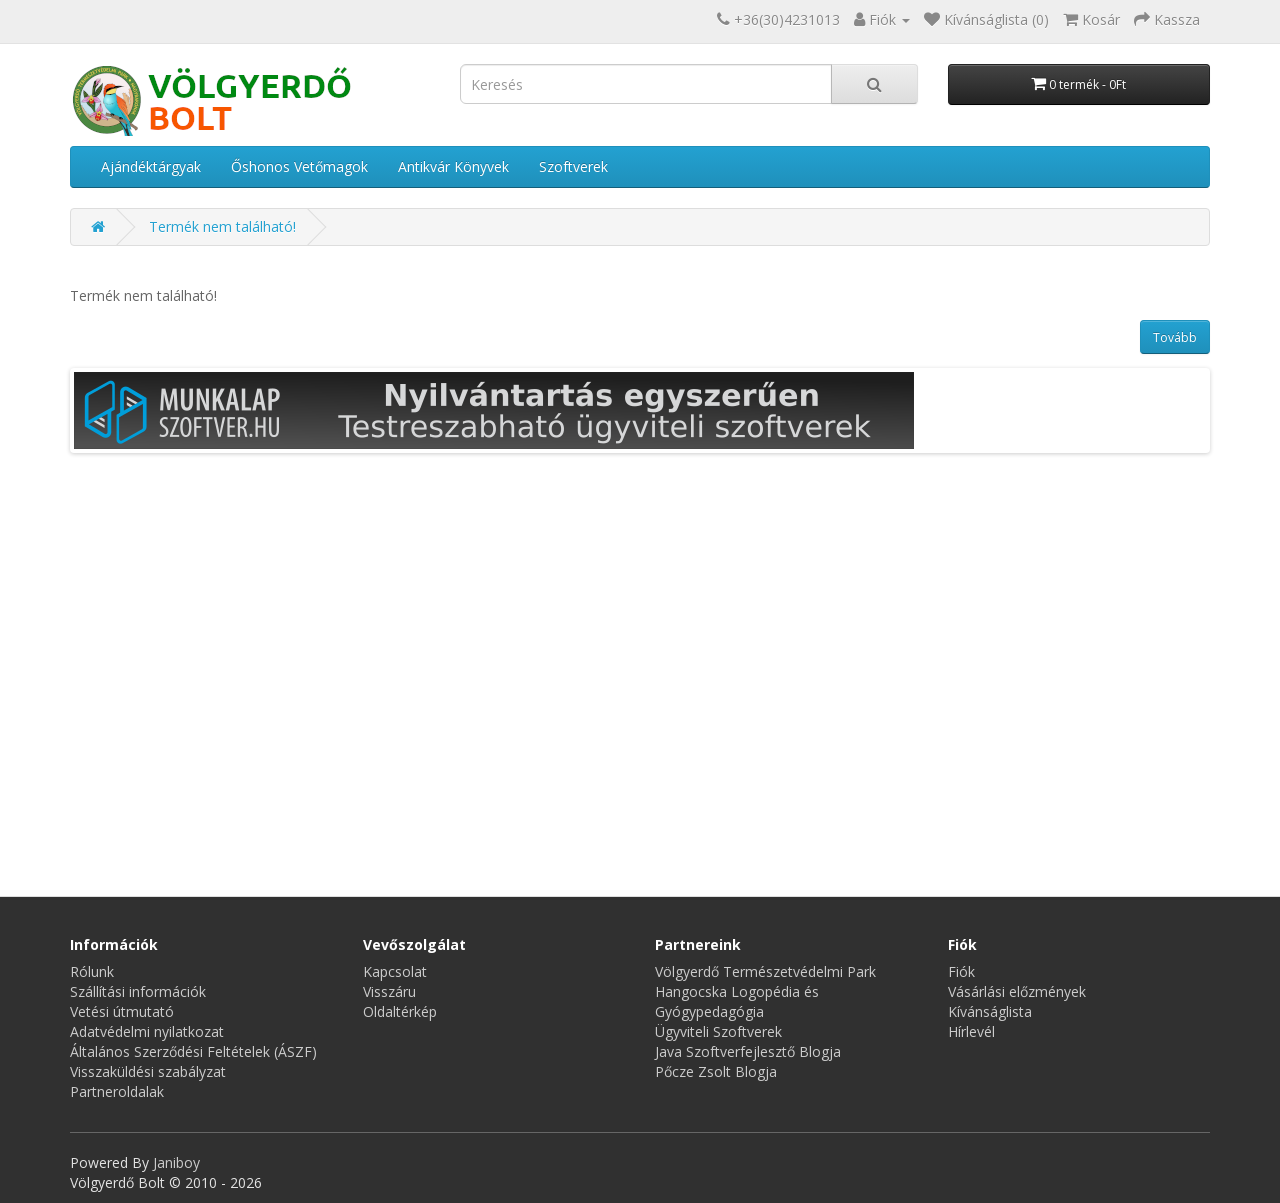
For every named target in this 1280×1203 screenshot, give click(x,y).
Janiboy (176, 1162)
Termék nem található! (222, 226)
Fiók (961, 971)
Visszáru (389, 991)
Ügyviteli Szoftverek (718, 1031)
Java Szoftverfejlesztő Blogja (748, 1051)
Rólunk (92, 971)
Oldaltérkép (400, 1011)
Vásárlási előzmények (1017, 991)
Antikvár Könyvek (453, 166)
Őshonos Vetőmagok (299, 166)
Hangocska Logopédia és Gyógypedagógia (737, 1001)
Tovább (1175, 337)
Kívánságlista (990, 1011)
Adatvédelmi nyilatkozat (147, 1031)
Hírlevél (971, 1031)
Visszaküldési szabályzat (148, 1071)
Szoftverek (573, 166)
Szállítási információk (138, 991)
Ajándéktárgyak (151, 166)
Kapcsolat (395, 971)
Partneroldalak (117, 1091)
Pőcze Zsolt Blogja (716, 1071)
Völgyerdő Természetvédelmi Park (765, 971)
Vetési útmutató (122, 1011)
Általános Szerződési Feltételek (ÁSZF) (193, 1051)
